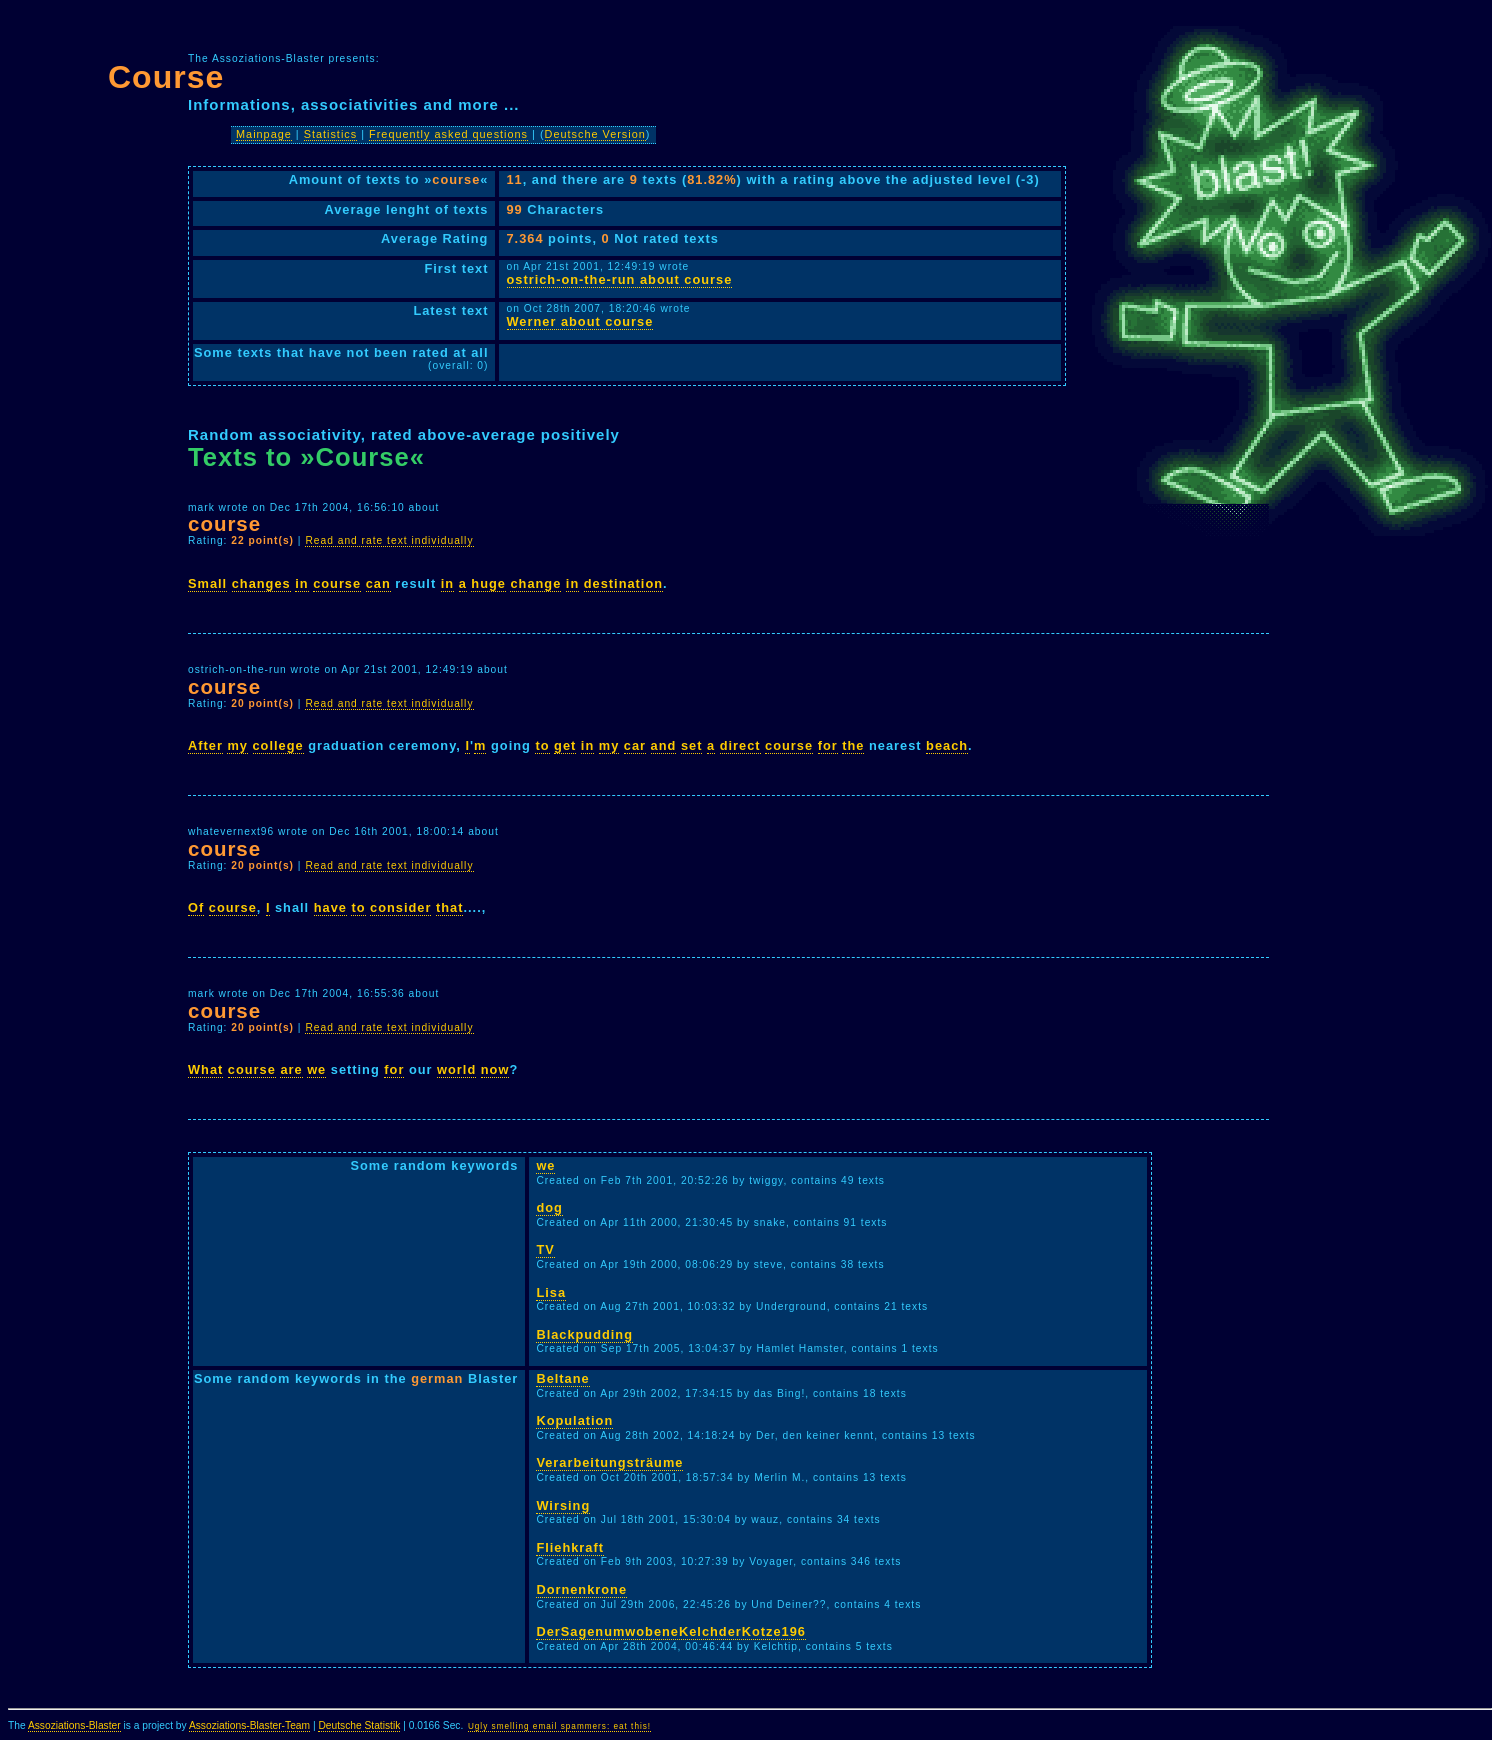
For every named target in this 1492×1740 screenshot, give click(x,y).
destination (623, 583)
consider (400, 907)
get (565, 745)
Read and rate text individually (389, 540)
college (278, 745)
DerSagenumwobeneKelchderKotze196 (671, 1631)
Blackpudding (584, 1334)
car (635, 745)
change (535, 583)
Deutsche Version (595, 134)
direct (740, 745)
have (330, 907)
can (378, 583)
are (291, 1069)
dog (549, 1207)
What (205, 1069)
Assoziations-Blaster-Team (249, 1725)
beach (947, 745)
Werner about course (580, 321)
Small (207, 583)
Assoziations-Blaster (74, 1725)
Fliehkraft (570, 1547)
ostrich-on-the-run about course (620, 279)
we (316, 1069)
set (692, 745)
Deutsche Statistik (359, 1725)
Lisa (551, 1292)
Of (196, 907)
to (542, 745)
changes (261, 583)
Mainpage (264, 134)
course (337, 583)
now (495, 1069)
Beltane (562, 1378)
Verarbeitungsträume (609, 1462)
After (205, 745)
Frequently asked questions (448, 134)
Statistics (331, 134)
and (664, 745)
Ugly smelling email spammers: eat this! (559, 1726)
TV (545, 1249)
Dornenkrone (581, 1589)
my (237, 745)
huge (488, 583)
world (456, 1069)
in (301, 583)
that (449, 907)
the (853, 745)
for (828, 745)
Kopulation (574, 1420)
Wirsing (563, 1505)
